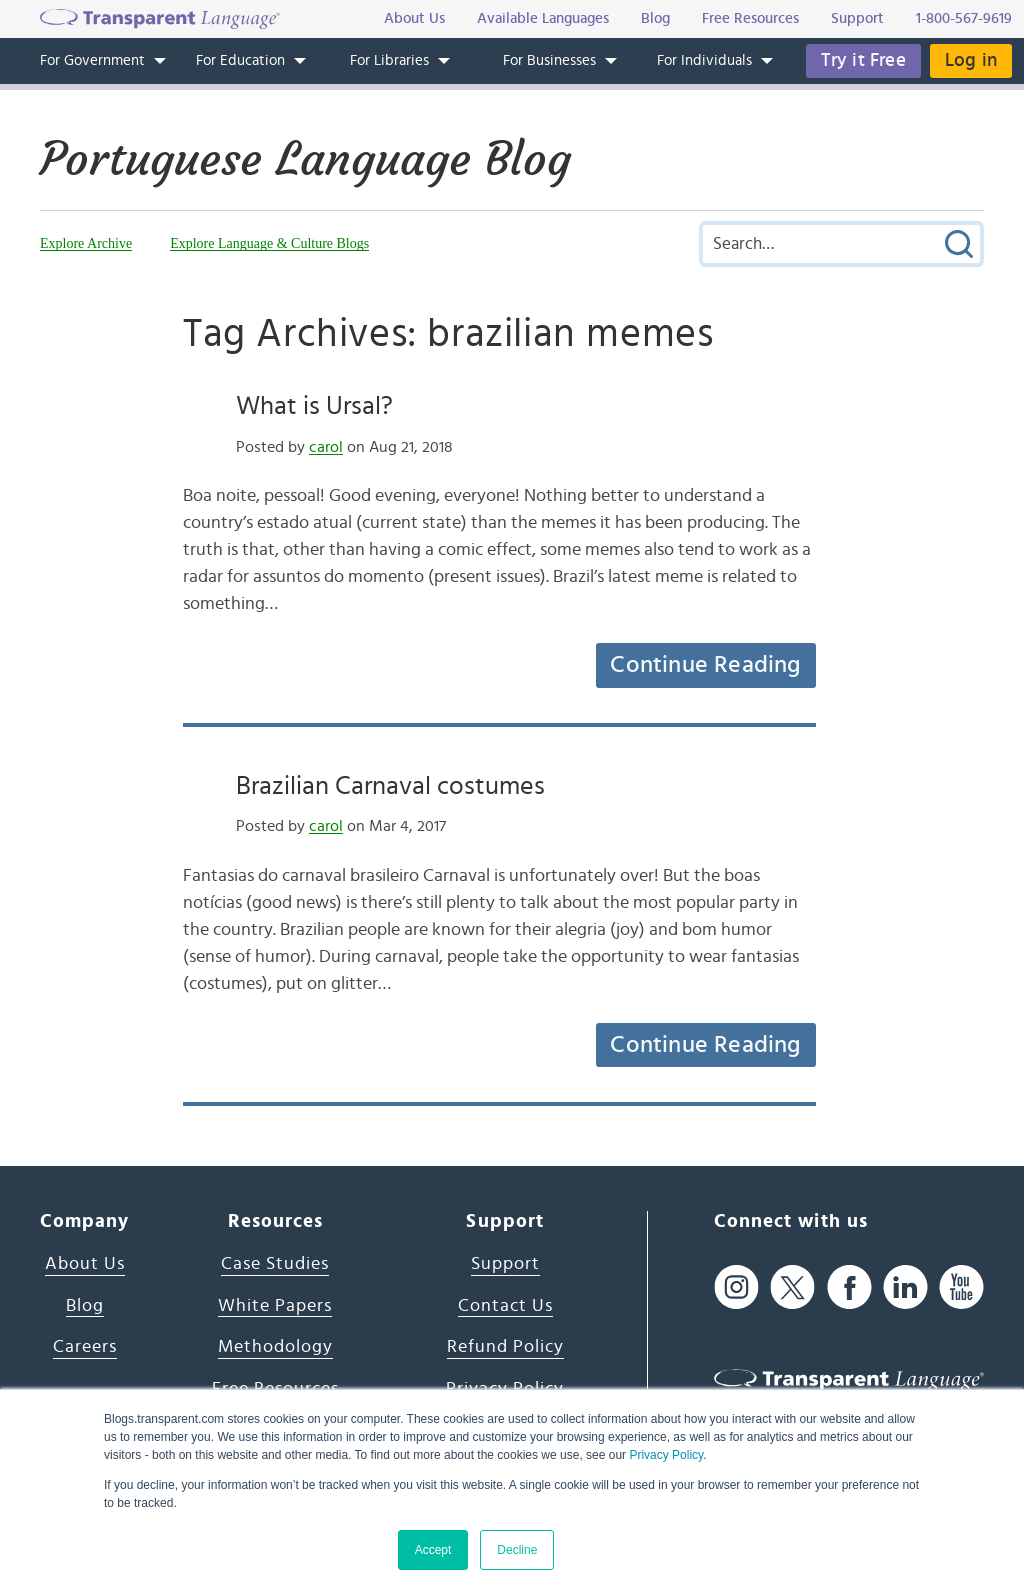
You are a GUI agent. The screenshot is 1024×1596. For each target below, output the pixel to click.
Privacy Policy (666, 1455)
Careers (85, 1347)
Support (505, 1264)
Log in (971, 60)
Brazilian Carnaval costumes (390, 786)
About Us (85, 1264)
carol (326, 447)
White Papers (275, 1306)
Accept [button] (433, 1550)
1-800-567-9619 (964, 18)
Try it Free (863, 60)
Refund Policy (505, 1347)
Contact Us (505, 1306)
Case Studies (275, 1264)
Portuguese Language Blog (305, 159)
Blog (85, 1306)
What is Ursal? (314, 406)
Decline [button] (517, 1550)
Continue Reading (705, 665)
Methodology (275, 1347)
